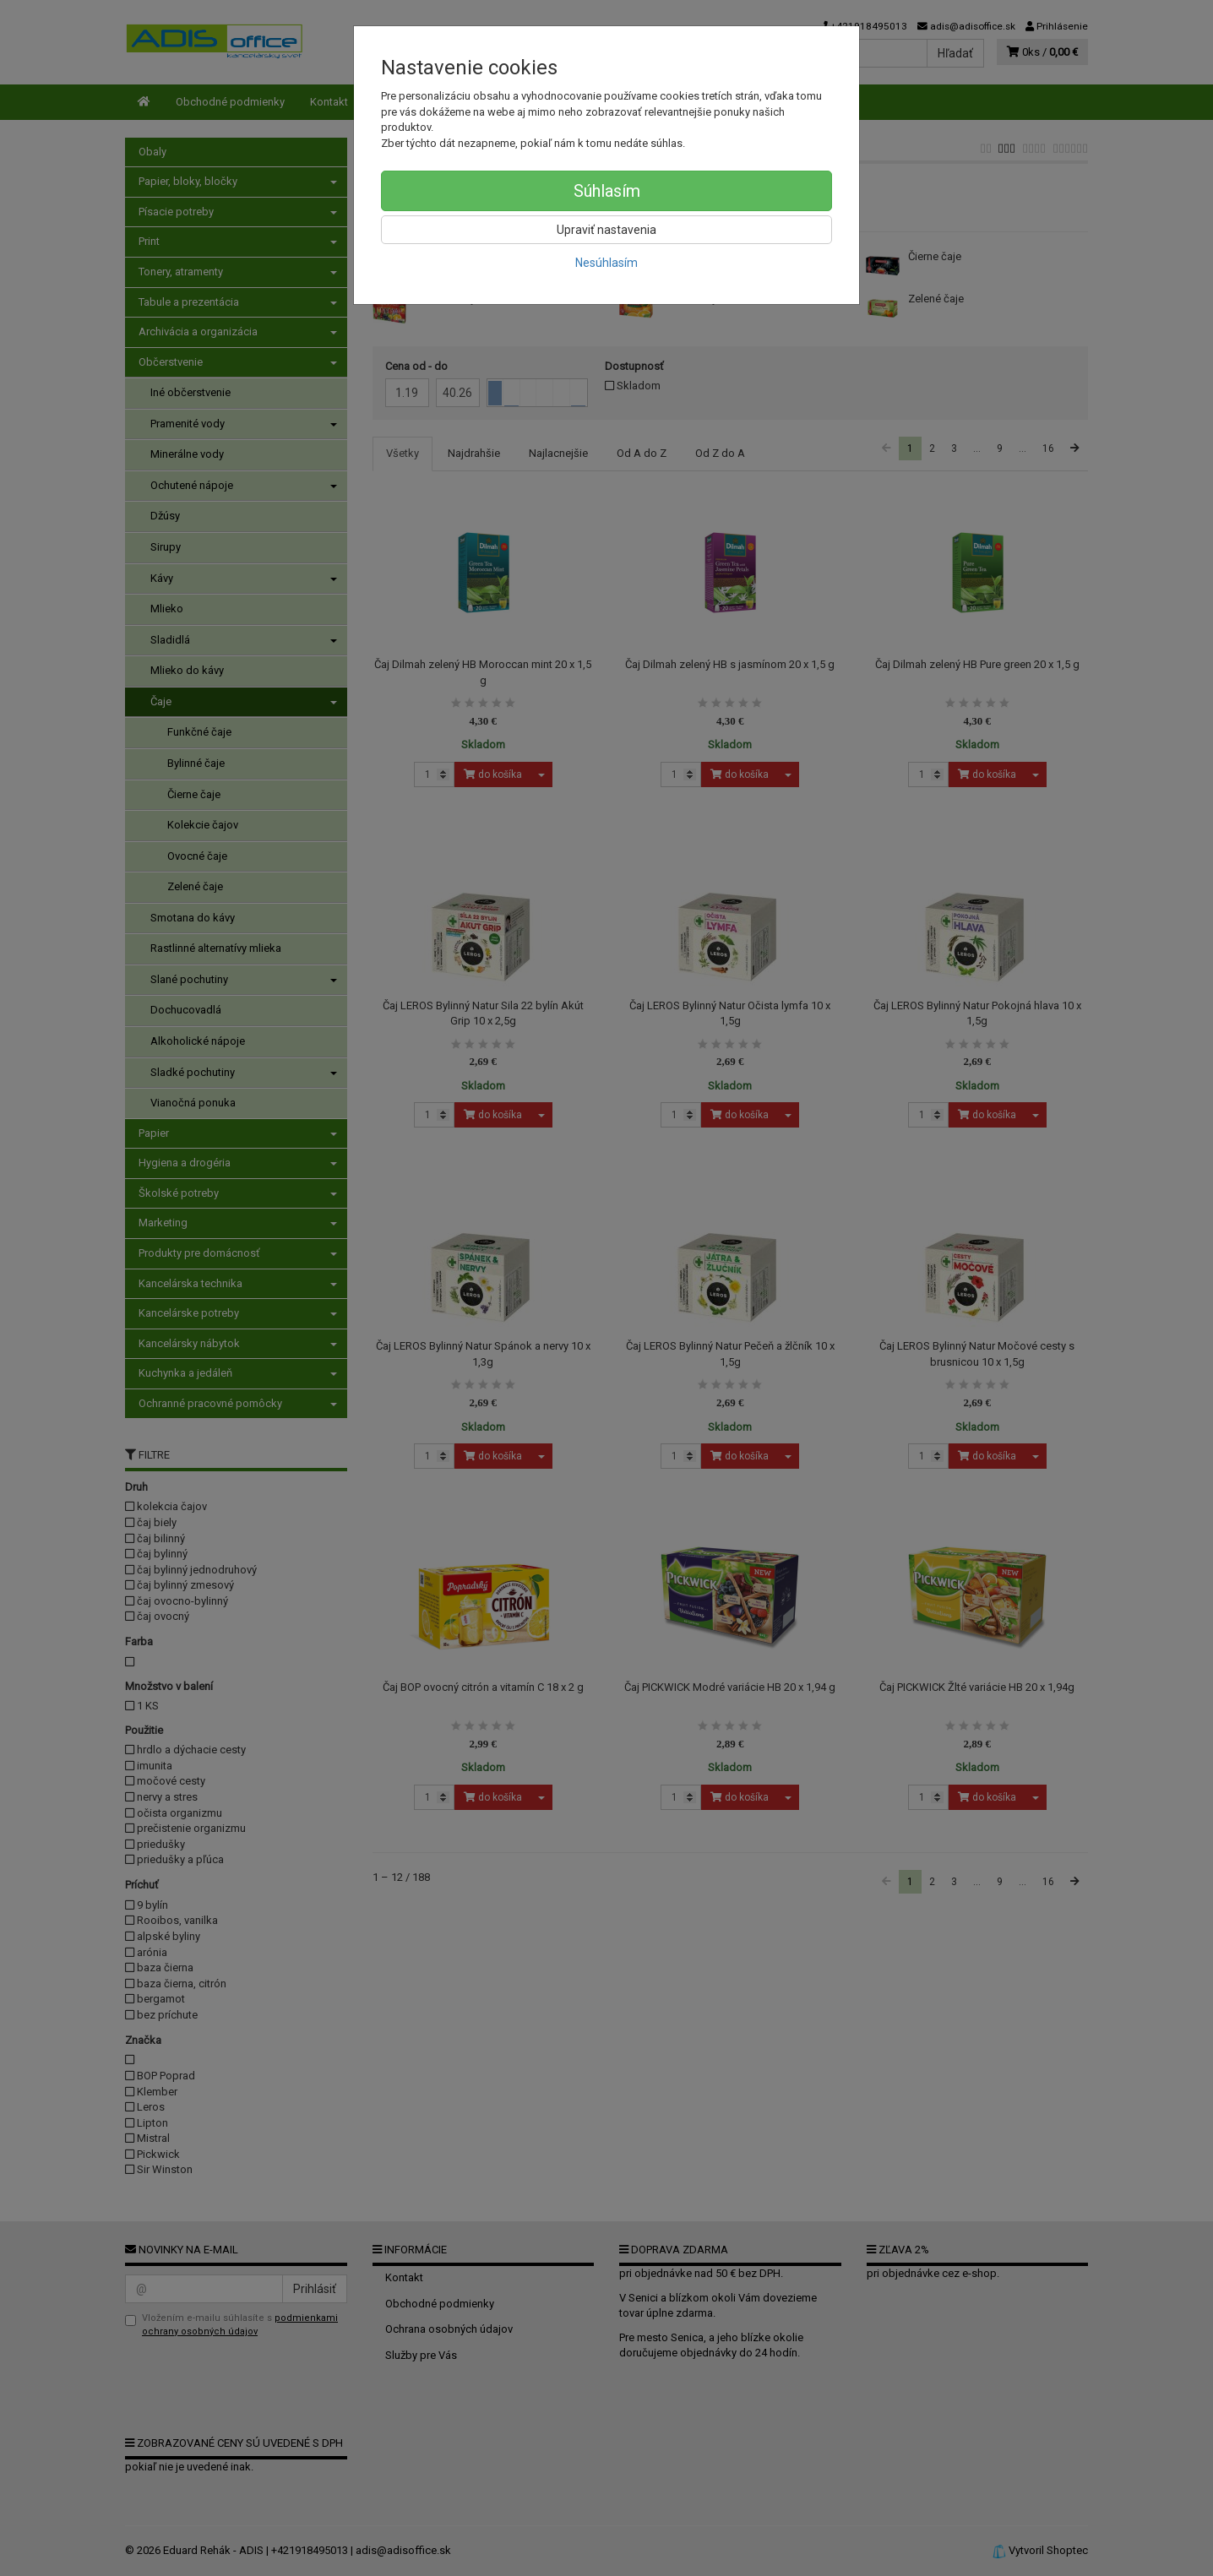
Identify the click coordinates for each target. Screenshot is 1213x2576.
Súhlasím (607, 191)
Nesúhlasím (606, 262)
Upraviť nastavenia (606, 229)
